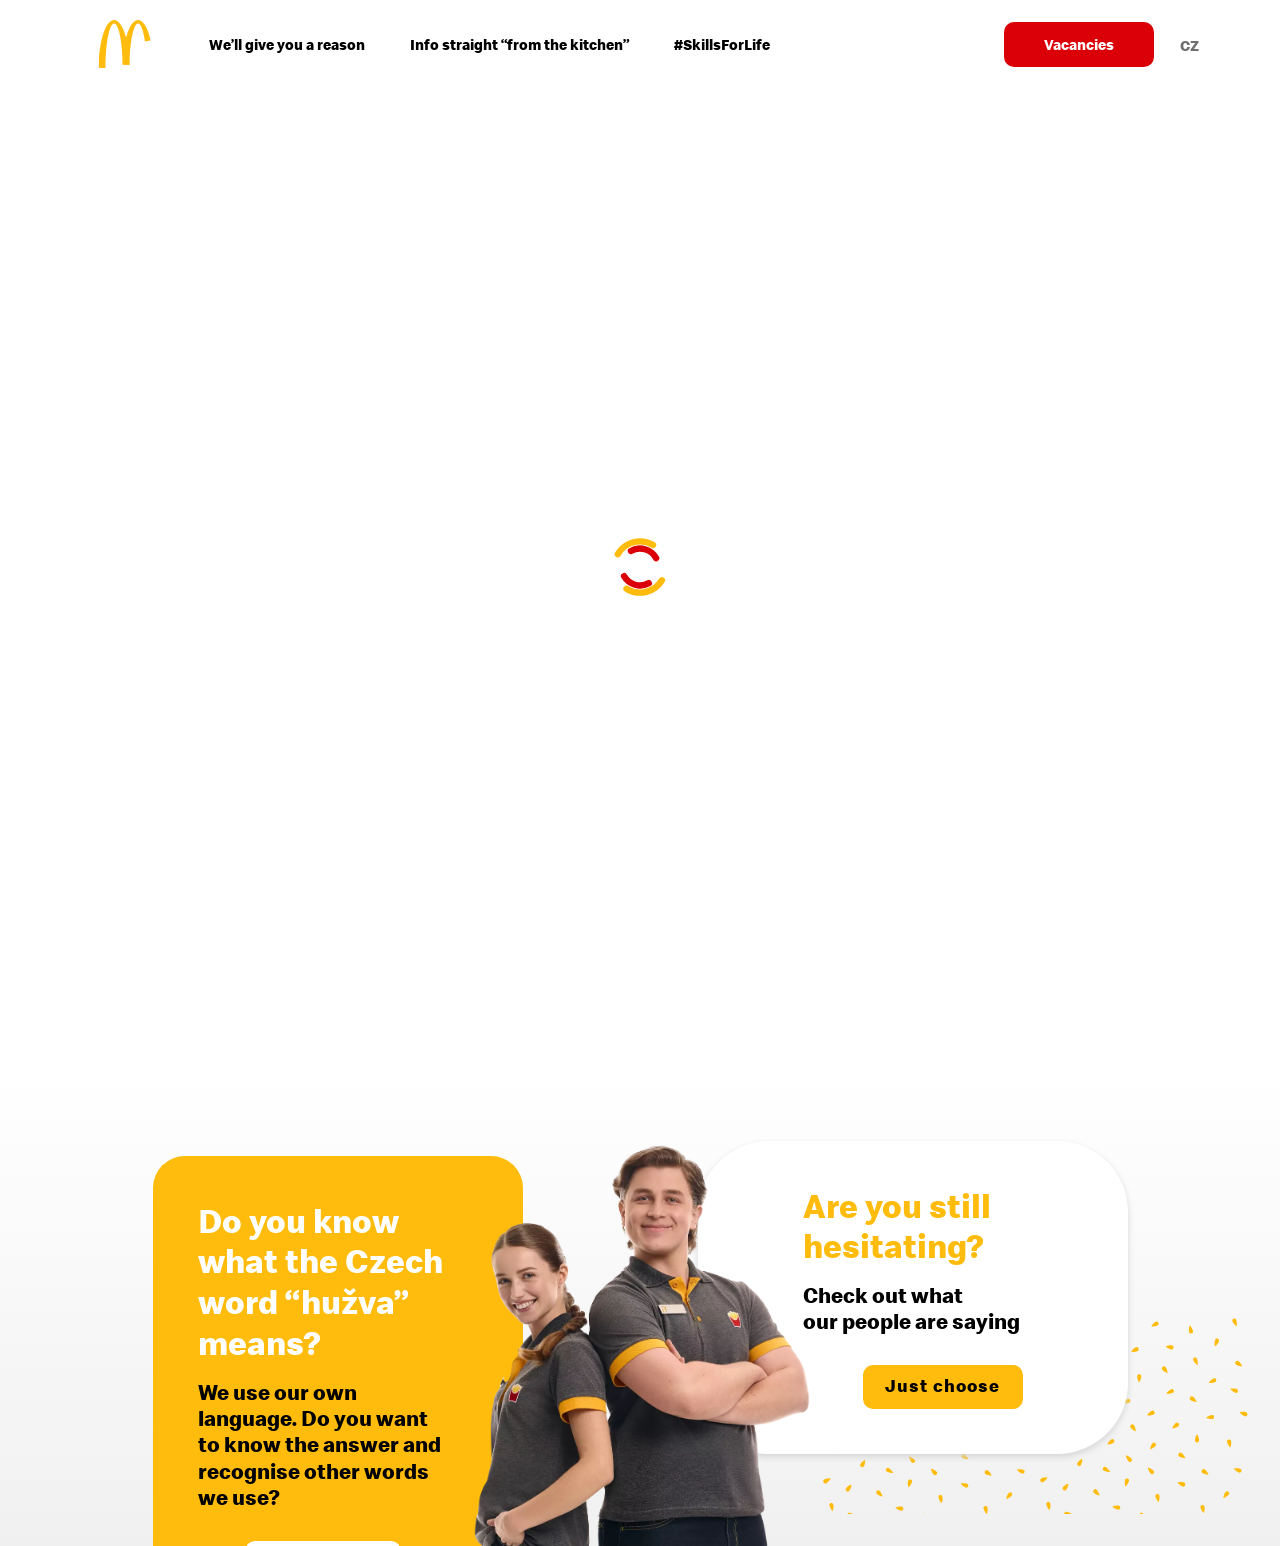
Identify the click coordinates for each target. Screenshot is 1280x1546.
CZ (1189, 45)
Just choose (942, 1385)
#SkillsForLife (722, 44)
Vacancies (1079, 44)
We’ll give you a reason (287, 44)
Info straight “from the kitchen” (519, 44)
